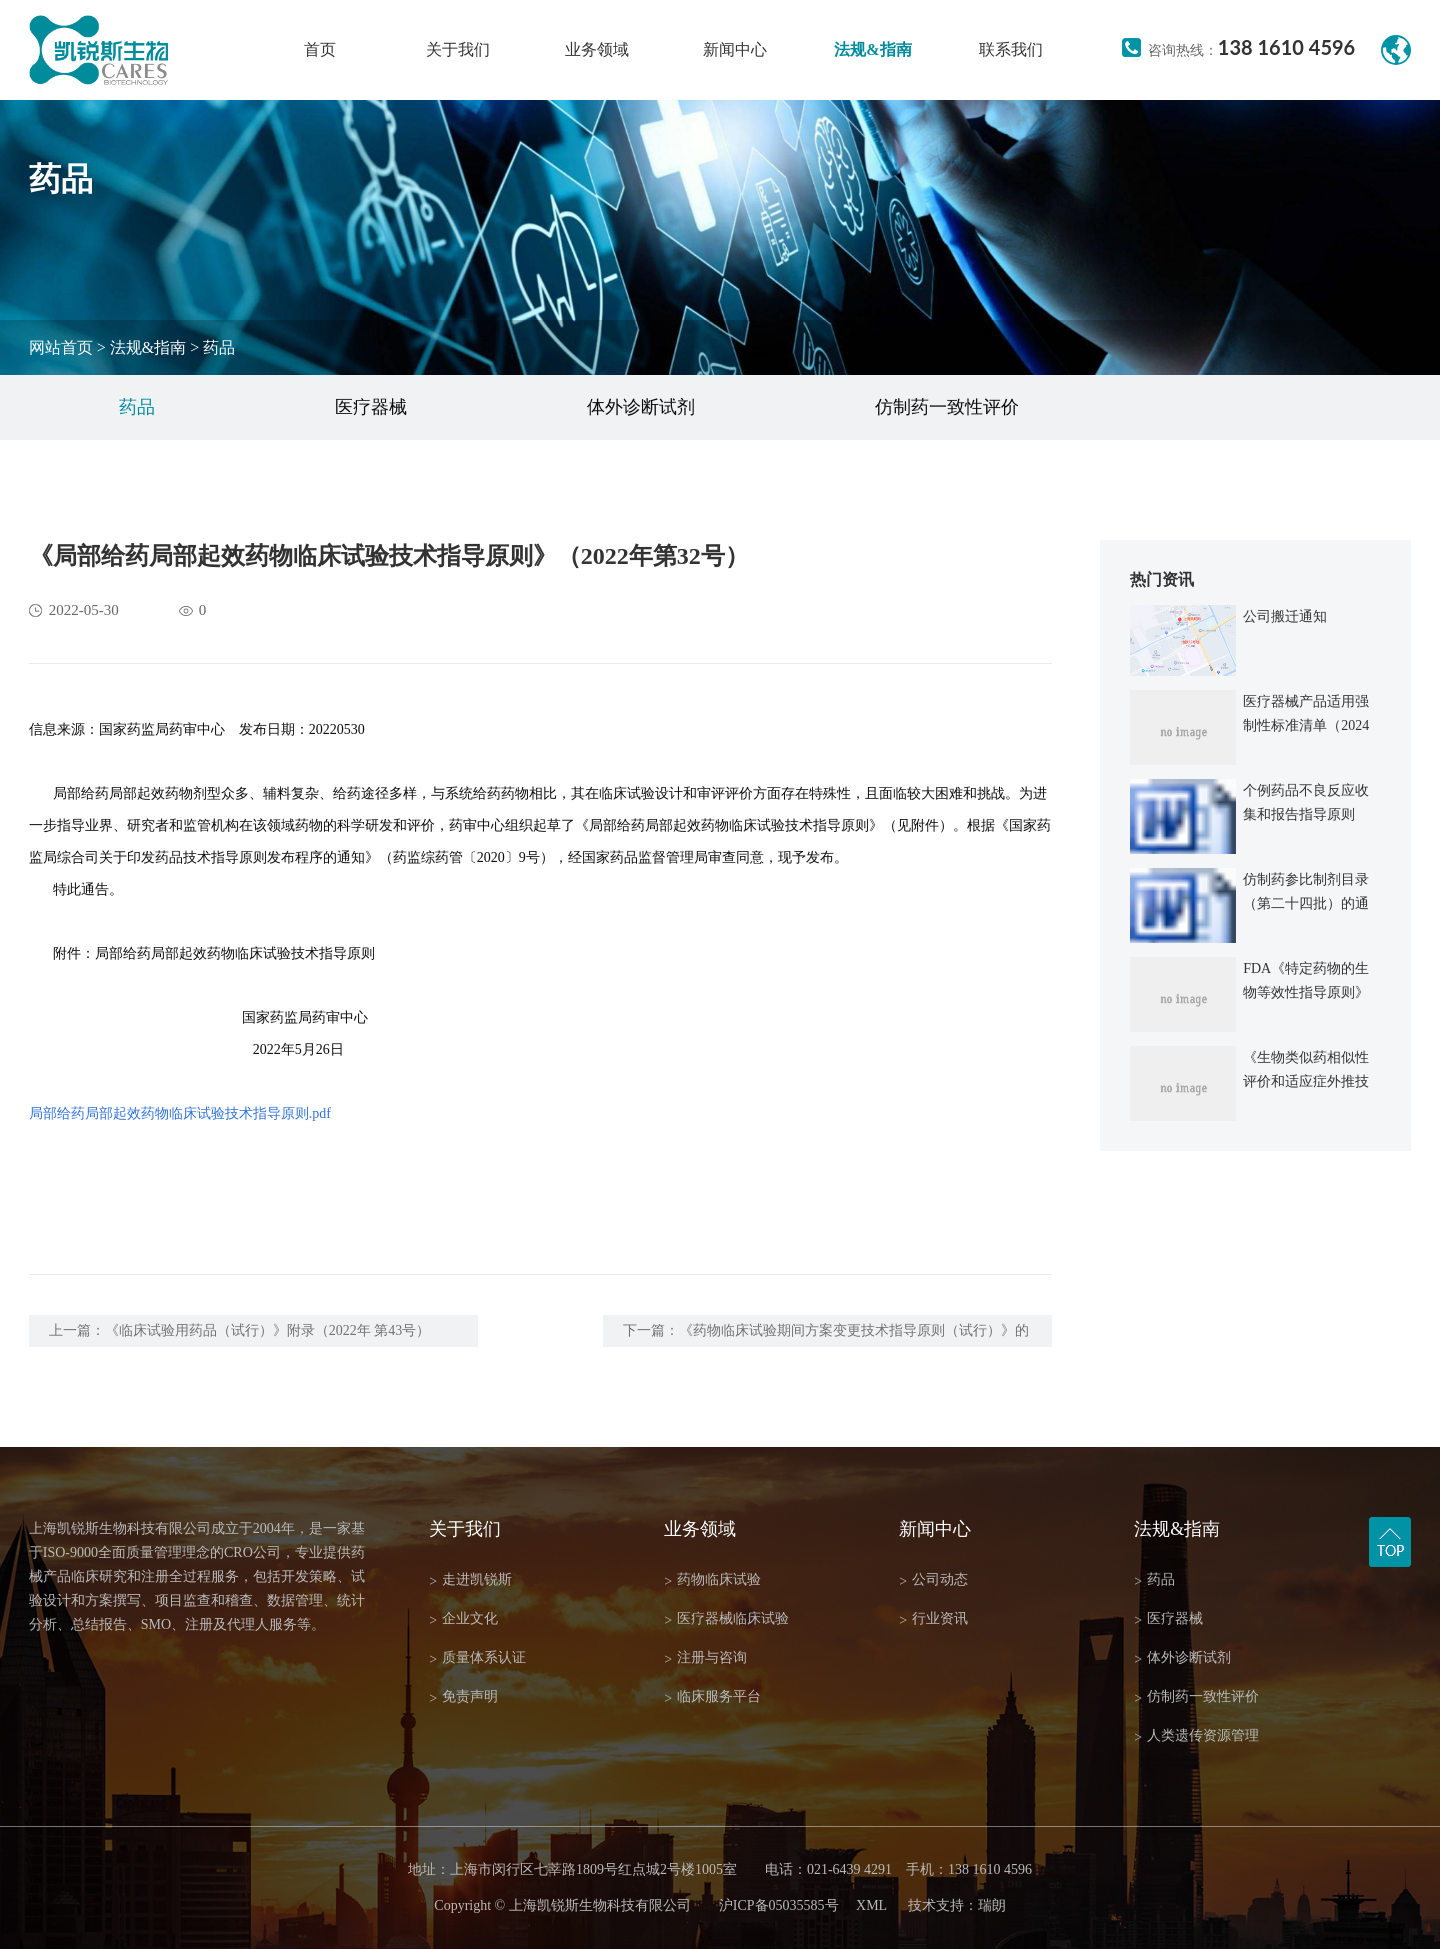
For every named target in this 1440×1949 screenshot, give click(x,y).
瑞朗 (992, 1905)
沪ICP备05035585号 (779, 1905)
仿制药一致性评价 (947, 407)
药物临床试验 (712, 1580)
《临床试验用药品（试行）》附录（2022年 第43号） (268, 1330)
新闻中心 (735, 49)
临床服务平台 (712, 1697)
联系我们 (1011, 49)
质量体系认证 (477, 1658)
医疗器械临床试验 (726, 1619)
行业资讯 (933, 1619)
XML (871, 1905)
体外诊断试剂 (641, 407)
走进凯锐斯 (470, 1580)
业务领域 (597, 49)
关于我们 (458, 49)
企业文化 (463, 1619)
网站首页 (61, 347)
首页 (320, 49)
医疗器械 (371, 407)
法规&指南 (872, 49)
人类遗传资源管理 (1196, 1736)
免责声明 (463, 1697)
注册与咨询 (705, 1658)
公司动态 (933, 1580)
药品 (219, 347)
